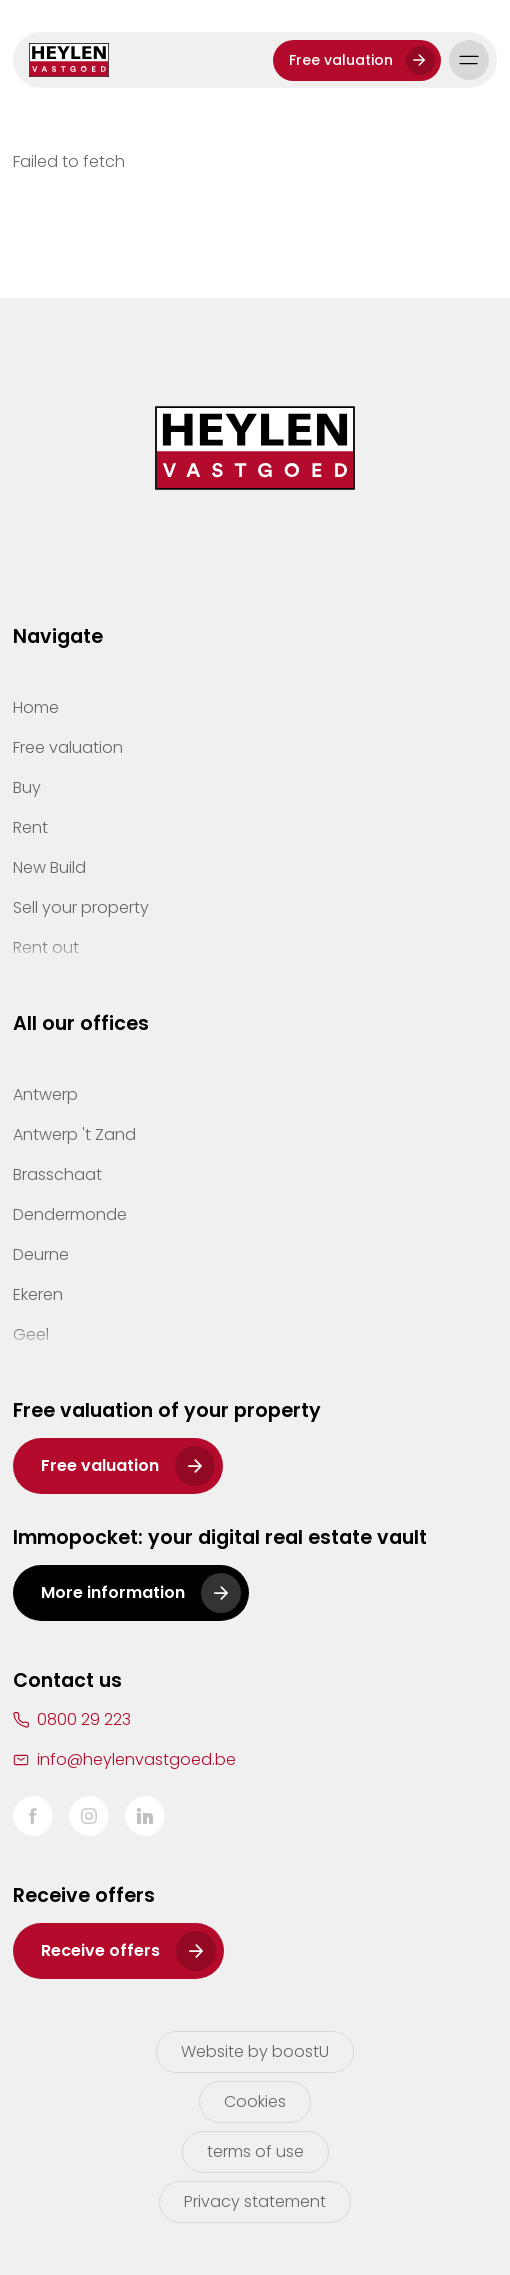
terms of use (255, 2151)
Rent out (46, 947)
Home (36, 707)
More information (113, 1592)
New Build (49, 867)
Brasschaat (57, 1174)
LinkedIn (145, 1816)
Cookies (255, 2101)
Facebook (33, 1816)
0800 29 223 (84, 1719)
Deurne (41, 1254)
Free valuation (341, 60)
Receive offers (100, 1950)
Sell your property (81, 907)
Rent (30, 827)
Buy (27, 787)
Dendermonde (70, 1214)
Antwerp (45, 1094)
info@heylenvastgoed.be (136, 1759)
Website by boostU (255, 2051)
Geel (31, 1334)
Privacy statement (255, 2201)
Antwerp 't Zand (74, 1134)
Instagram (89, 1816)
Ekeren (38, 1294)
